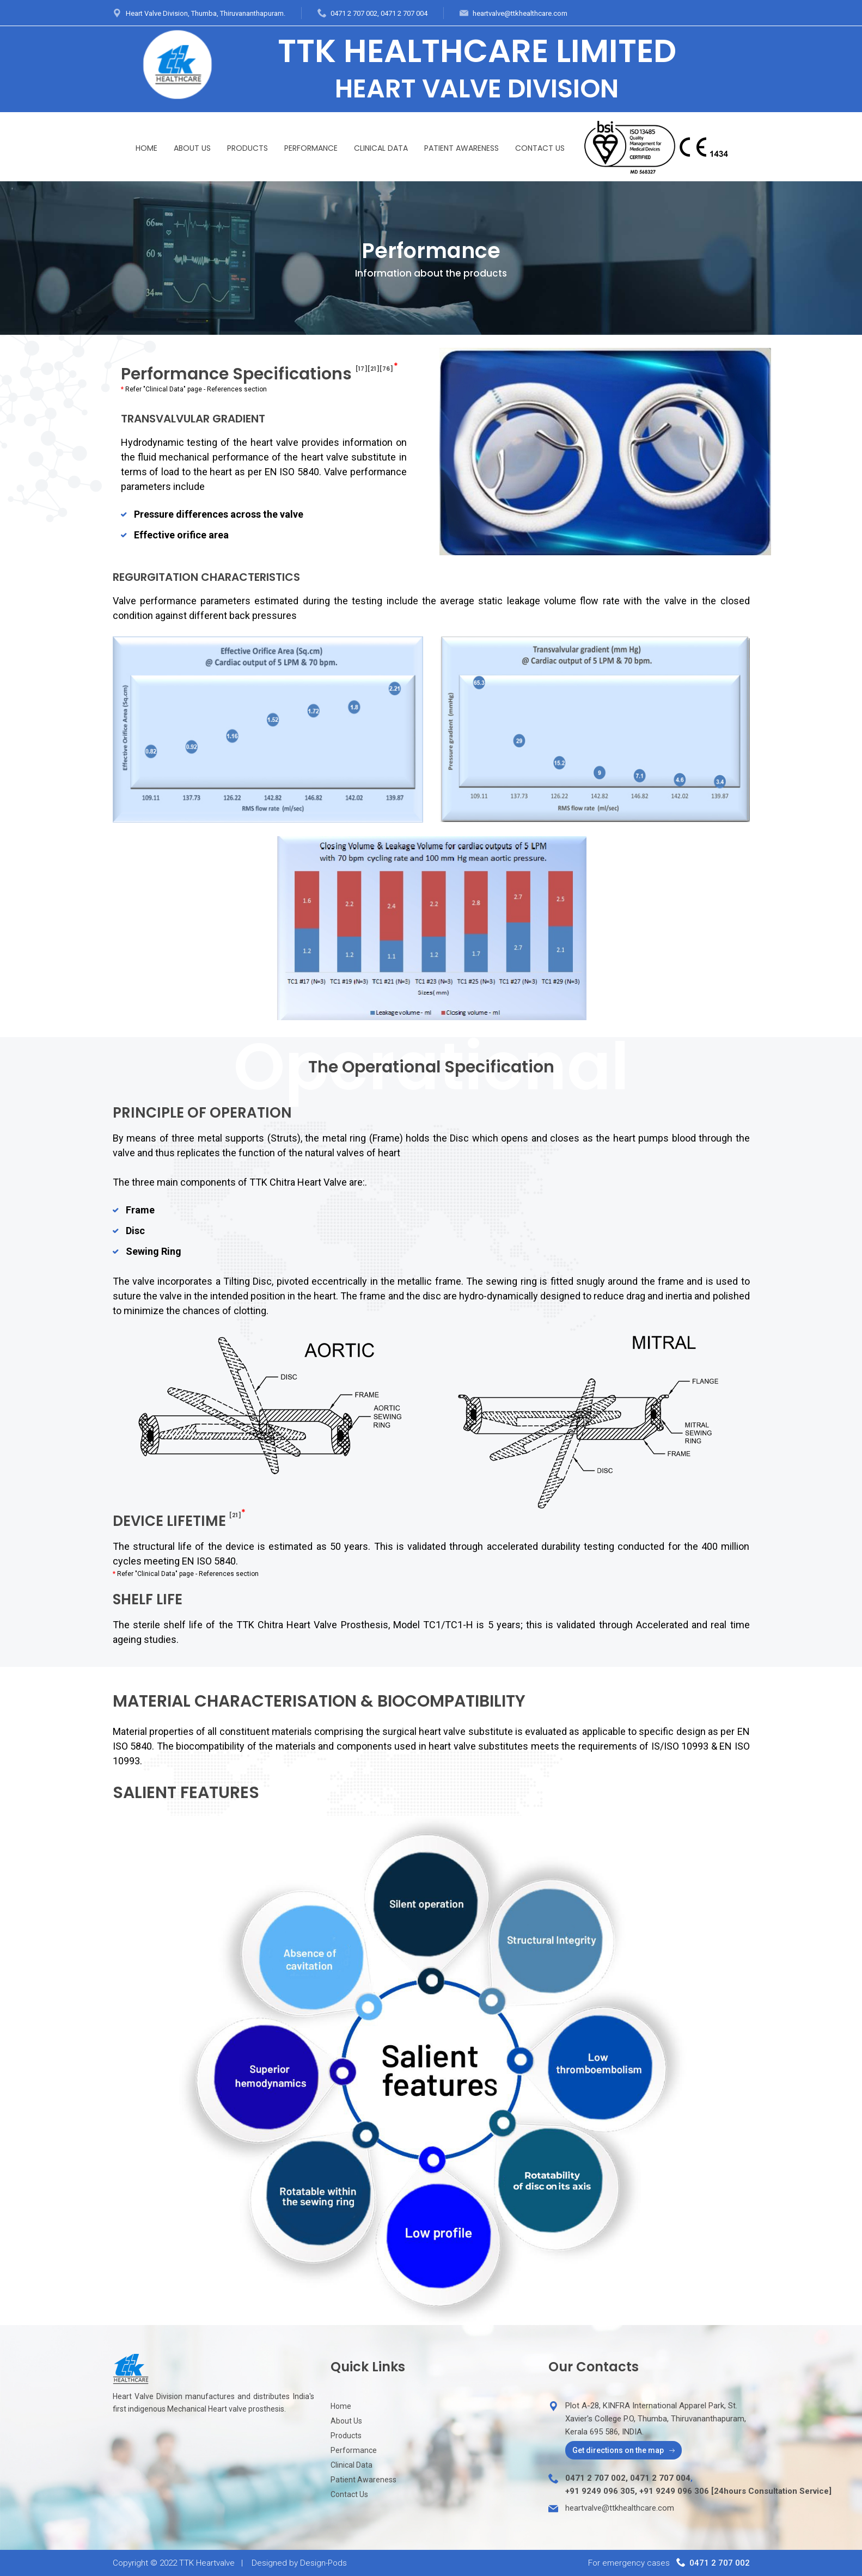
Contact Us (540, 148)
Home (146, 148)
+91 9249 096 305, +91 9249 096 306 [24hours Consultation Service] (698, 2491)
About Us (192, 148)
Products (247, 148)
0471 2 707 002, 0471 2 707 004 (379, 13)
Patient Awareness (461, 148)
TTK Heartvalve (207, 2563)
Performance (311, 148)
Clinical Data (381, 148)
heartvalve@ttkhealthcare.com (520, 13)
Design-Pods (323, 2563)
